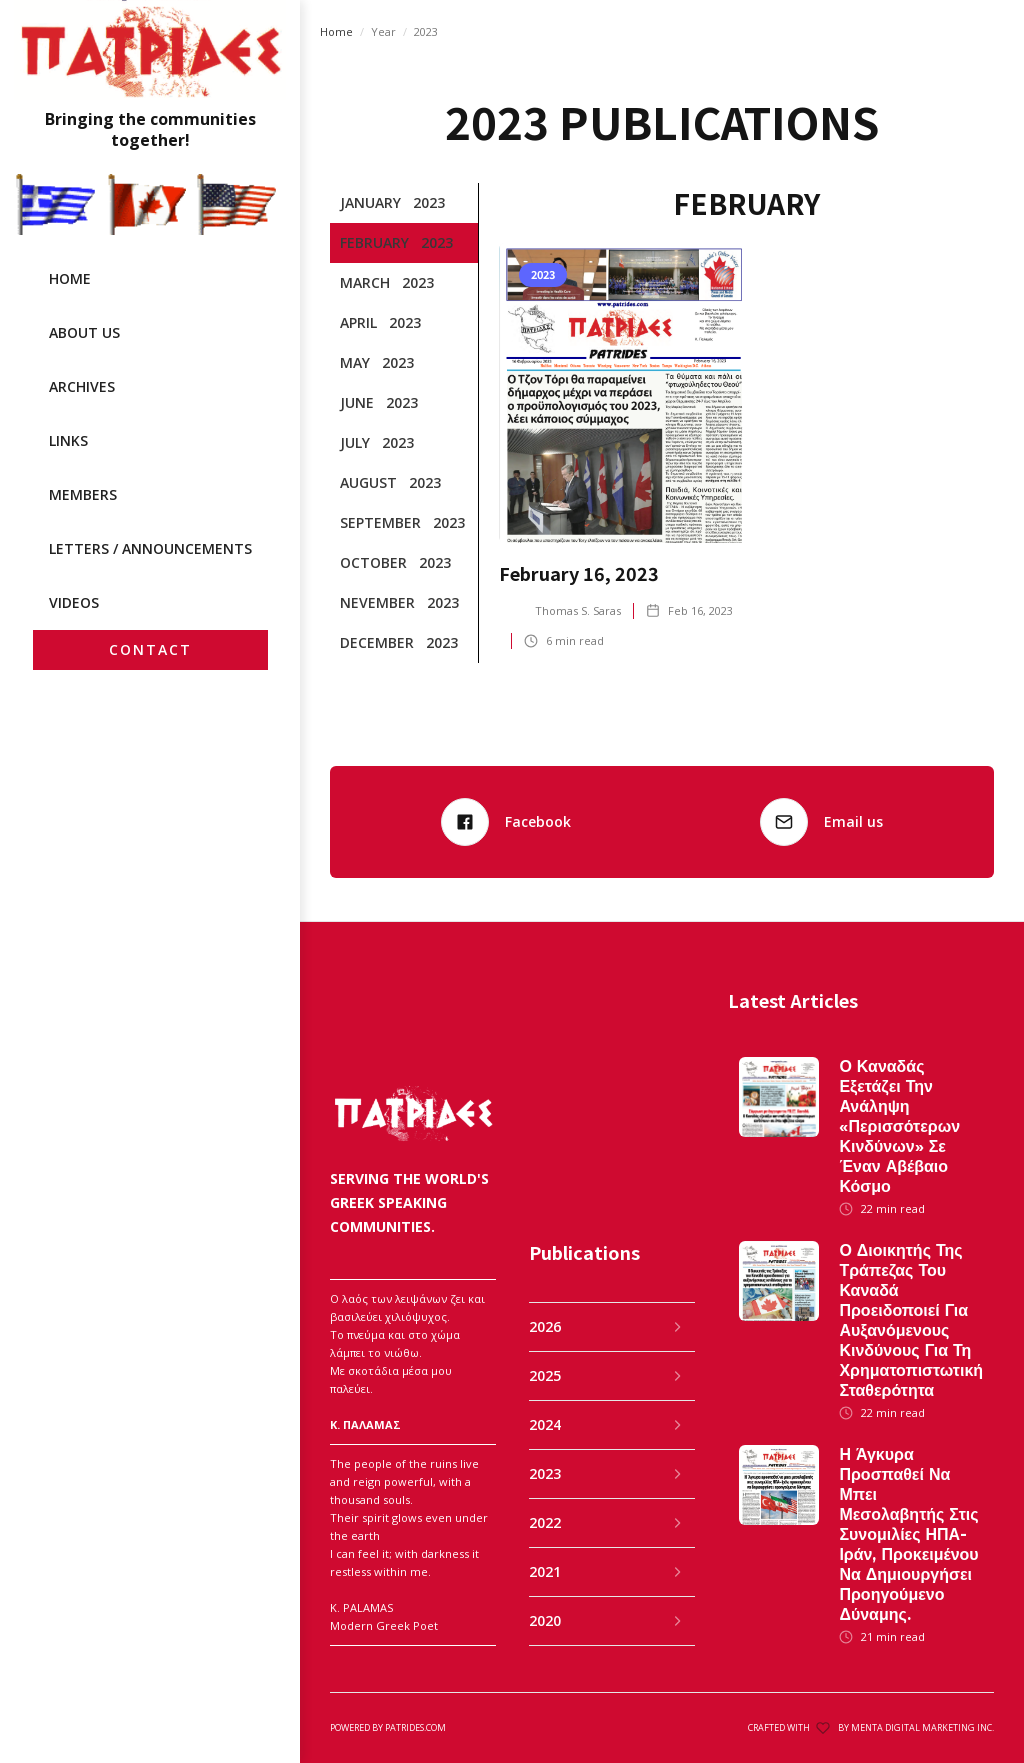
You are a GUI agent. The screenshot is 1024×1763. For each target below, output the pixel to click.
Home (336, 31)
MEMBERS (83, 494)
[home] (150, 76)
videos (74, 602)
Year (383, 31)
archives (82, 386)
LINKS (68, 440)
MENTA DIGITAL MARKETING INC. (922, 1727)
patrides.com (415, 1727)
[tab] (404, 203)
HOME (70, 278)
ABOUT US (84, 332)
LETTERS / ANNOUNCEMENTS (150, 548)
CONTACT (150, 649)
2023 (426, 31)
